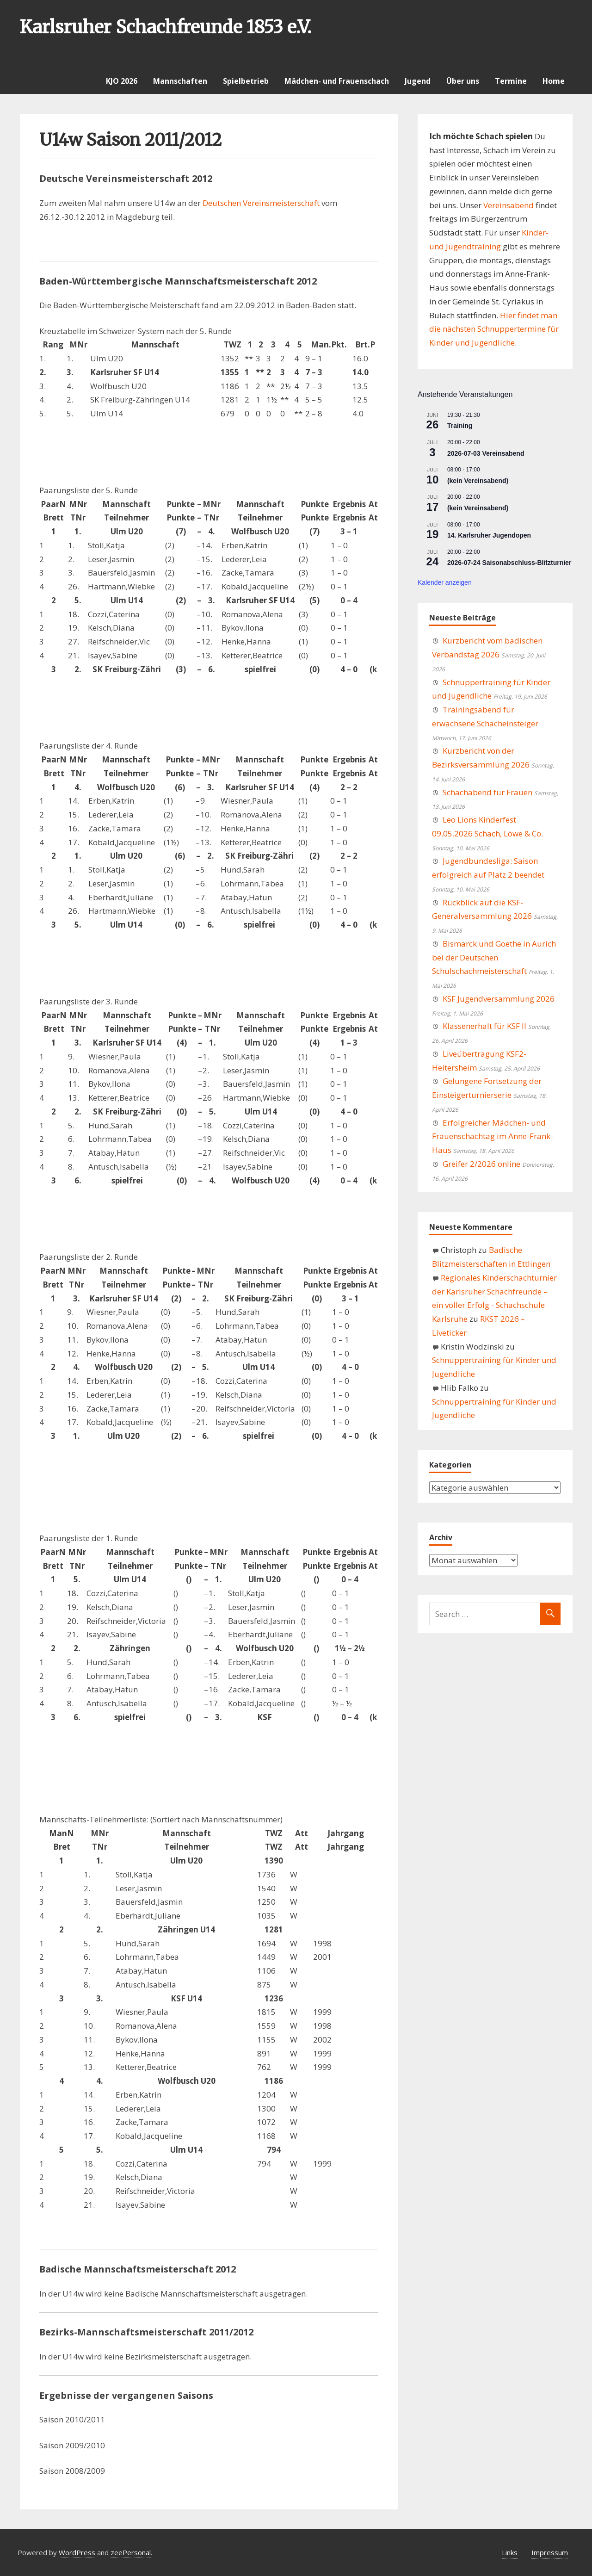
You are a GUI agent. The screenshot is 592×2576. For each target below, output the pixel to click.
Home (554, 81)
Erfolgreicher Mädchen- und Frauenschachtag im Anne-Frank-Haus (492, 1136)
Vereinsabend (508, 205)
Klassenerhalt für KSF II (484, 1026)
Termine (511, 81)
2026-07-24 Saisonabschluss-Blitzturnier (509, 562)
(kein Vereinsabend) (477, 480)
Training (459, 425)
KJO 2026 (121, 81)
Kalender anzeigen (445, 582)
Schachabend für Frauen (487, 792)
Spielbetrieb (246, 81)
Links (510, 2552)
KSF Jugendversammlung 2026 (499, 998)
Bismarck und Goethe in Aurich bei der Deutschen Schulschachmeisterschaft (494, 957)
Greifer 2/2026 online (481, 1163)
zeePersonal (131, 2552)
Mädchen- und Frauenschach (336, 81)
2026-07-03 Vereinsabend (485, 453)
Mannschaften (180, 81)
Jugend (418, 81)
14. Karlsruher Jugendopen (489, 535)
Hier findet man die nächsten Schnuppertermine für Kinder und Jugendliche (494, 329)
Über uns (462, 81)
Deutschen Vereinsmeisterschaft (262, 203)
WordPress (77, 2552)
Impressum (549, 2552)
